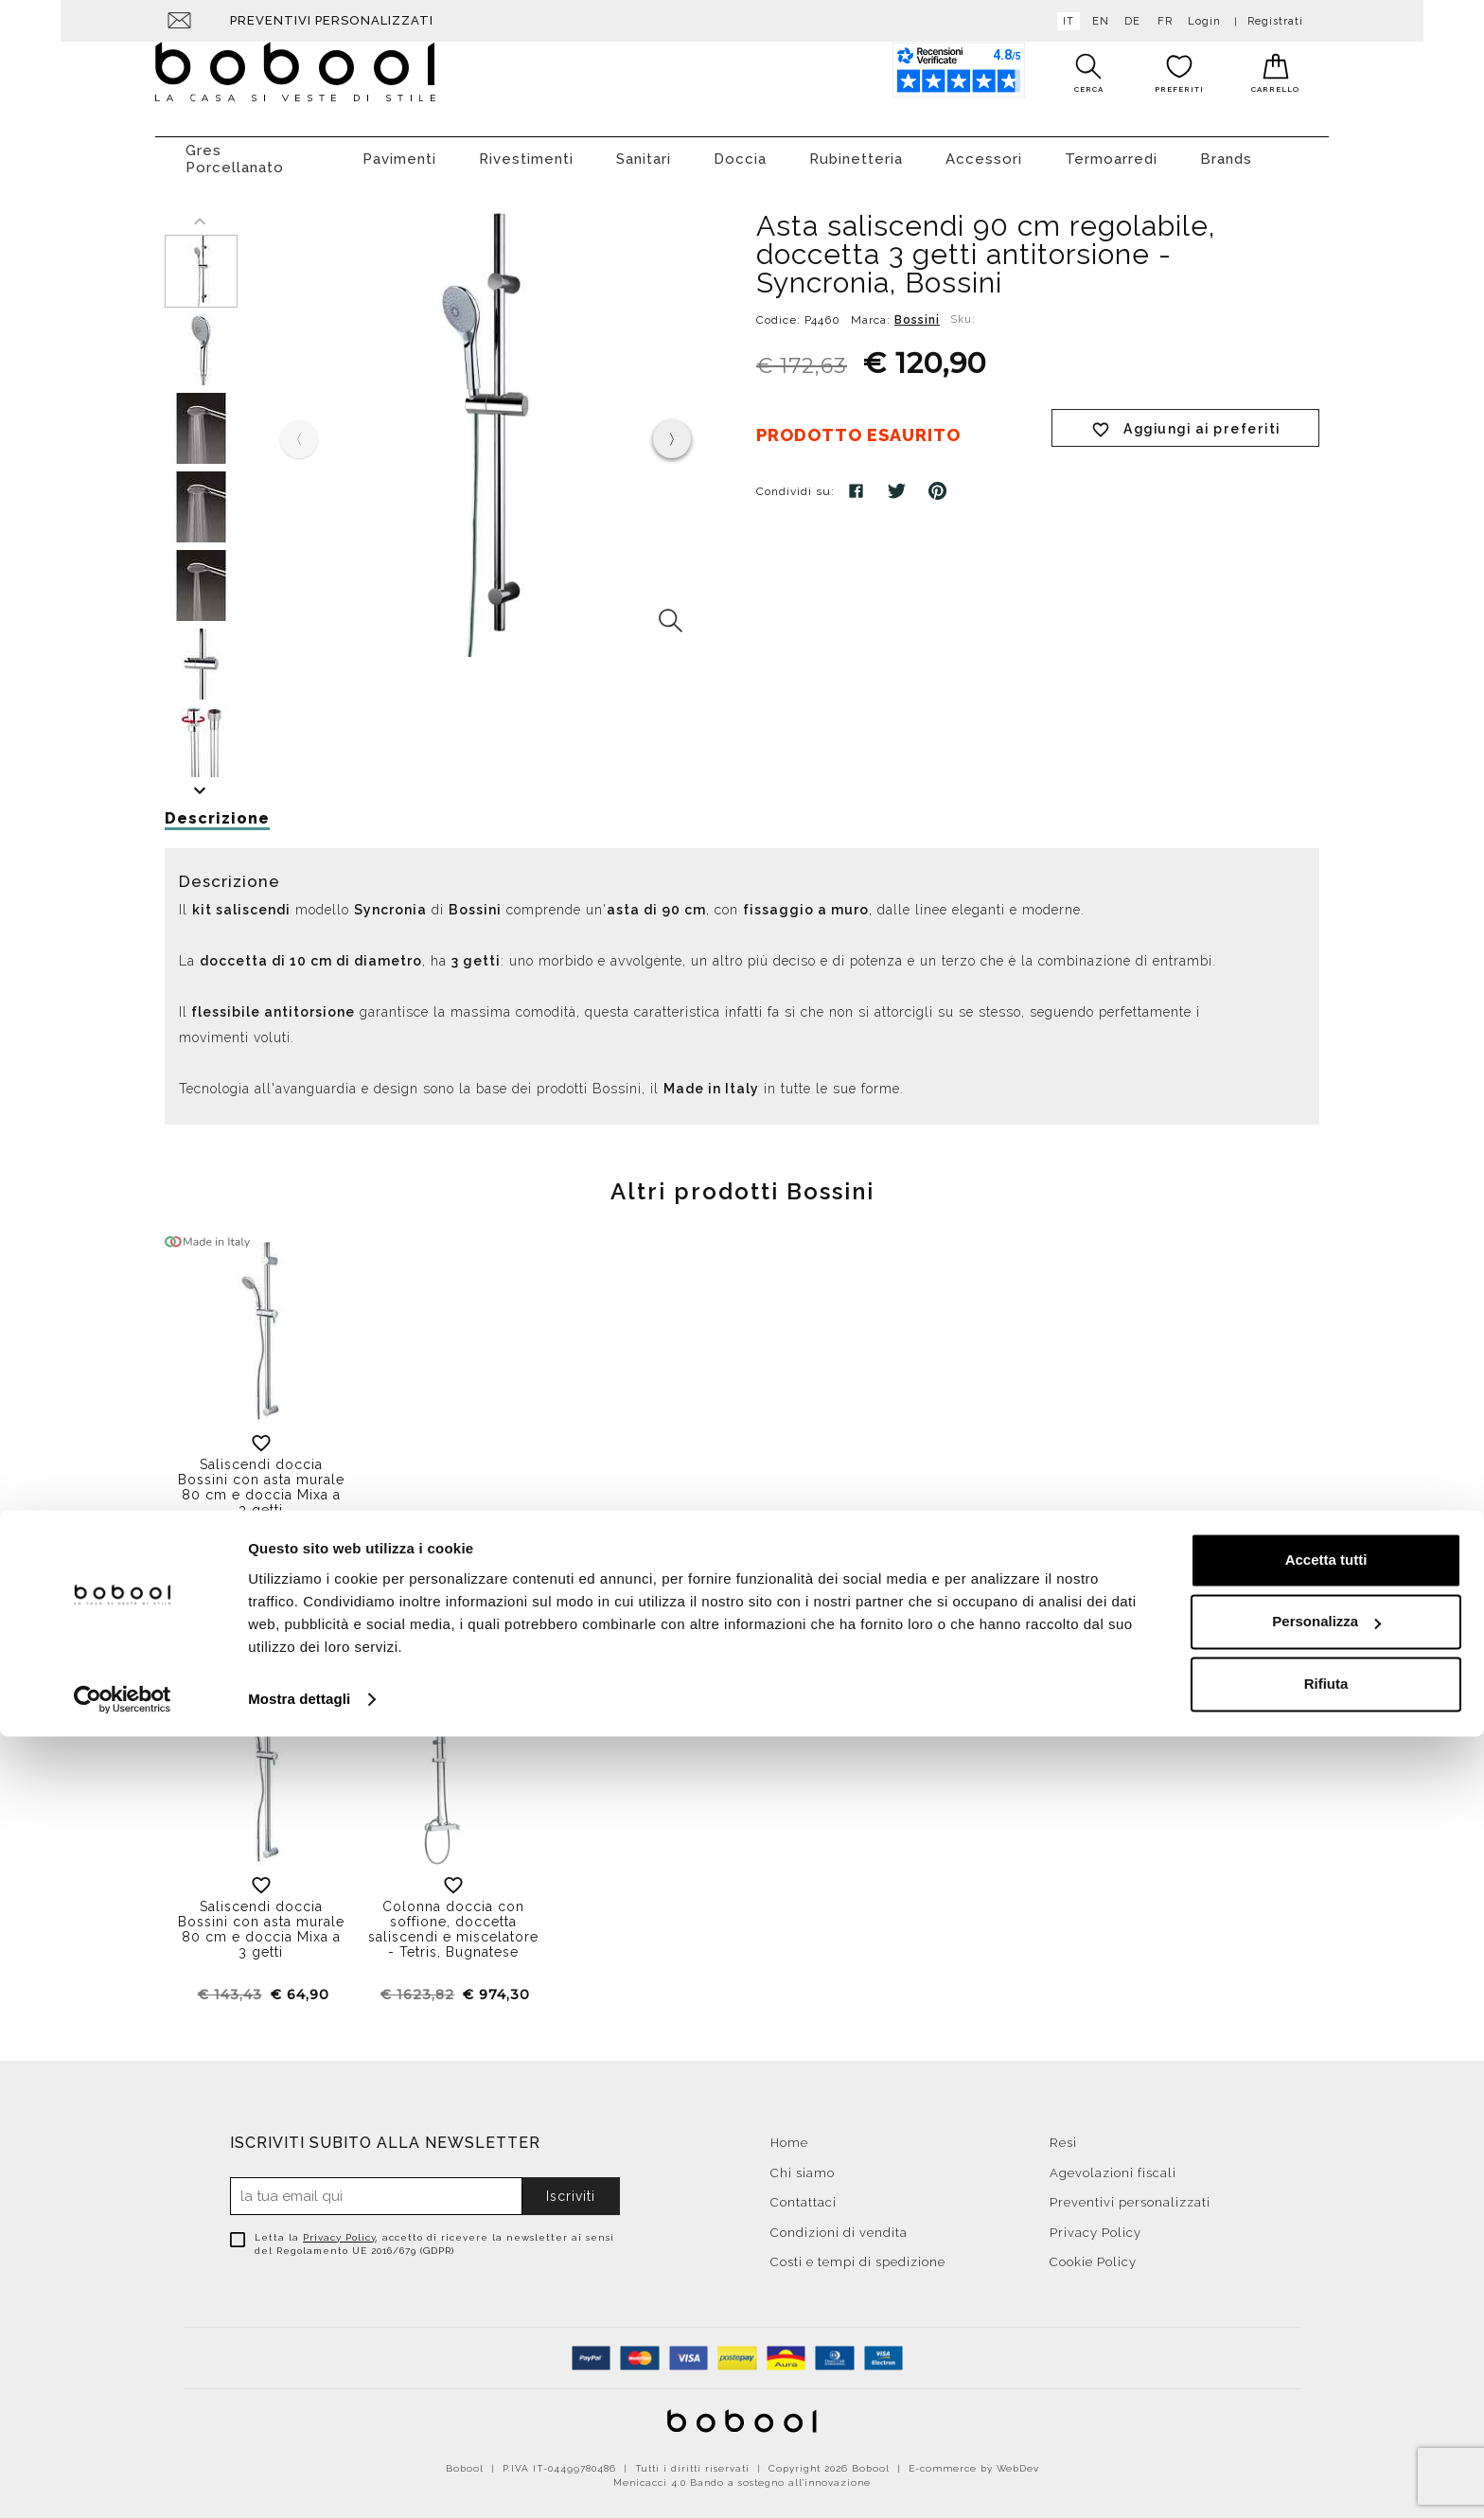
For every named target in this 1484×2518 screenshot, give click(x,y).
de (1129, 21)
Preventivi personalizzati (331, 20)
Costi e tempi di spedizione (857, 2252)
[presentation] (672, 430)
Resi (1063, 2133)
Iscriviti (570, 2186)
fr (1161, 21)
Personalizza (1326, 2403)
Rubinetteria (856, 149)
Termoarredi (1111, 149)
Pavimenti (399, 149)
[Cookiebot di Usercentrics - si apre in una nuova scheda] (122, 2481)
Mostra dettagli (299, 2481)
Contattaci (803, 2193)
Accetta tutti (1326, 2341)
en (1096, 21)
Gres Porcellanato (235, 150)
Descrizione (217, 809)
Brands (1226, 149)
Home (789, 2133)
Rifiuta (1326, 2465)
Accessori (983, 149)
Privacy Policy (339, 2228)
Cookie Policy (1093, 2252)
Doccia (740, 149)
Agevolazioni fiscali (1113, 2163)
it (1064, 21)
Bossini (917, 310)
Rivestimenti (526, 149)
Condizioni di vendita (839, 2223)
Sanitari (643, 149)
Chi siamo (802, 2163)
